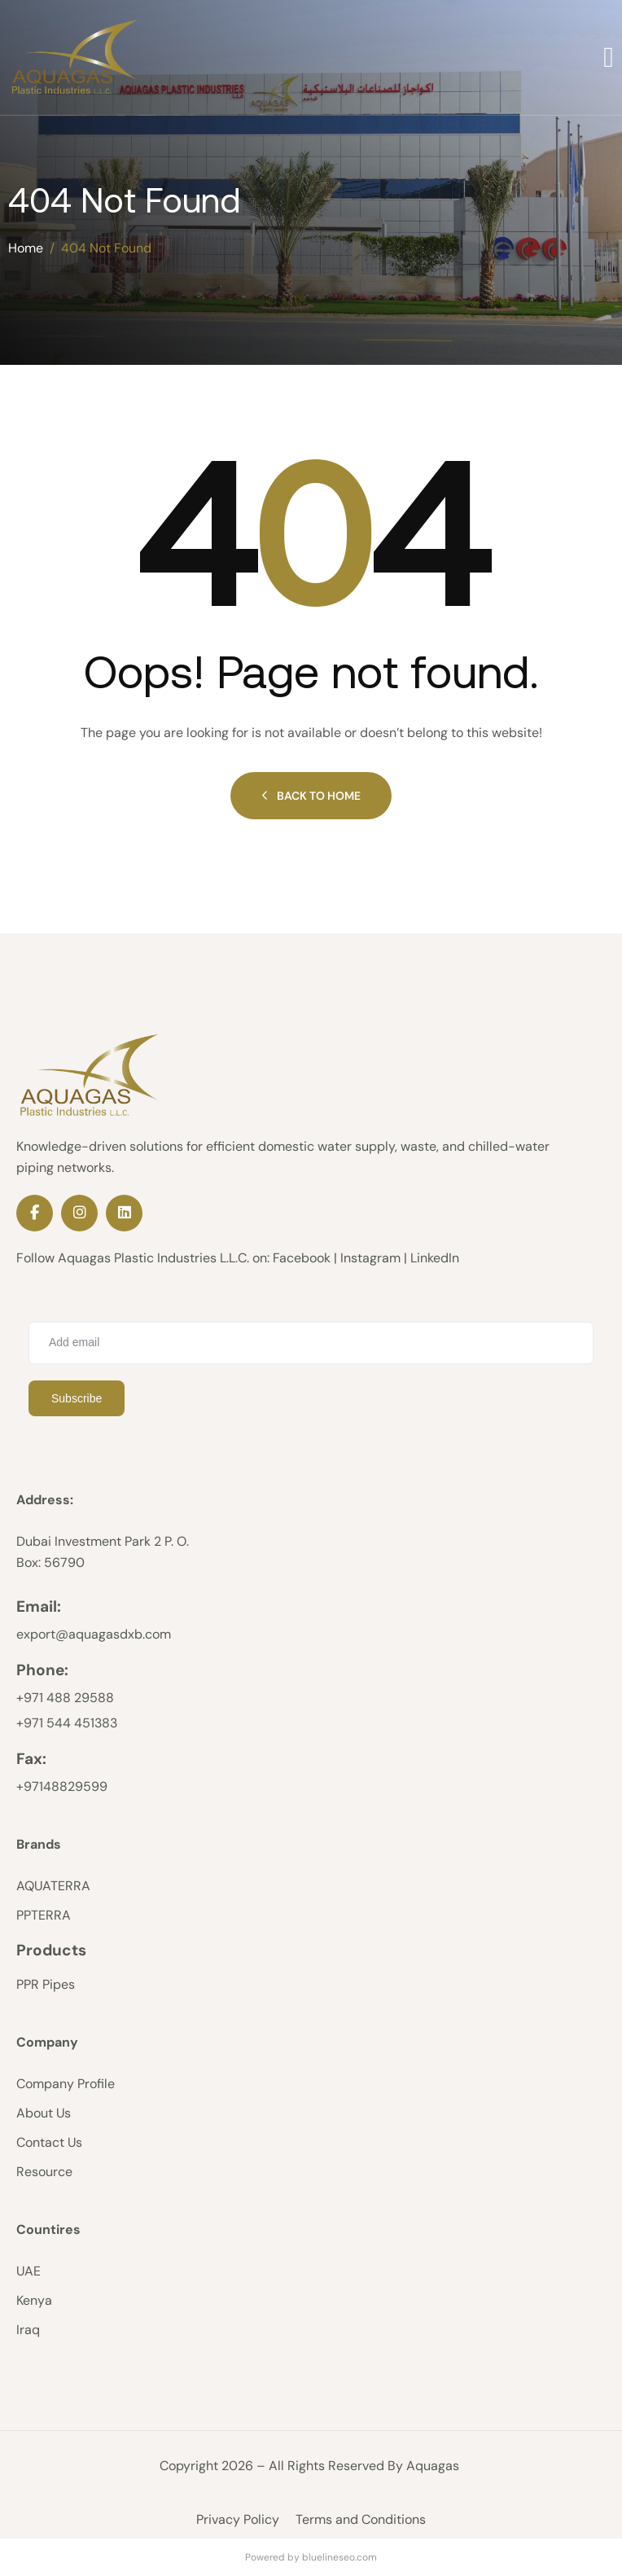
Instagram (370, 1257)
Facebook (302, 1257)
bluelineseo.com (339, 2557)
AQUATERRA (53, 1885)
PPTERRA (43, 1915)
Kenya (34, 2300)
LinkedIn (434, 1257)
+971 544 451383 (66, 1722)
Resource (44, 2171)
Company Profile (65, 2083)
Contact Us (49, 2142)
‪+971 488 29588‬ (65, 1697)
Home (25, 248)
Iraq (28, 2329)
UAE (28, 2271)
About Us (43, 2113)
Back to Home (311, 795)
